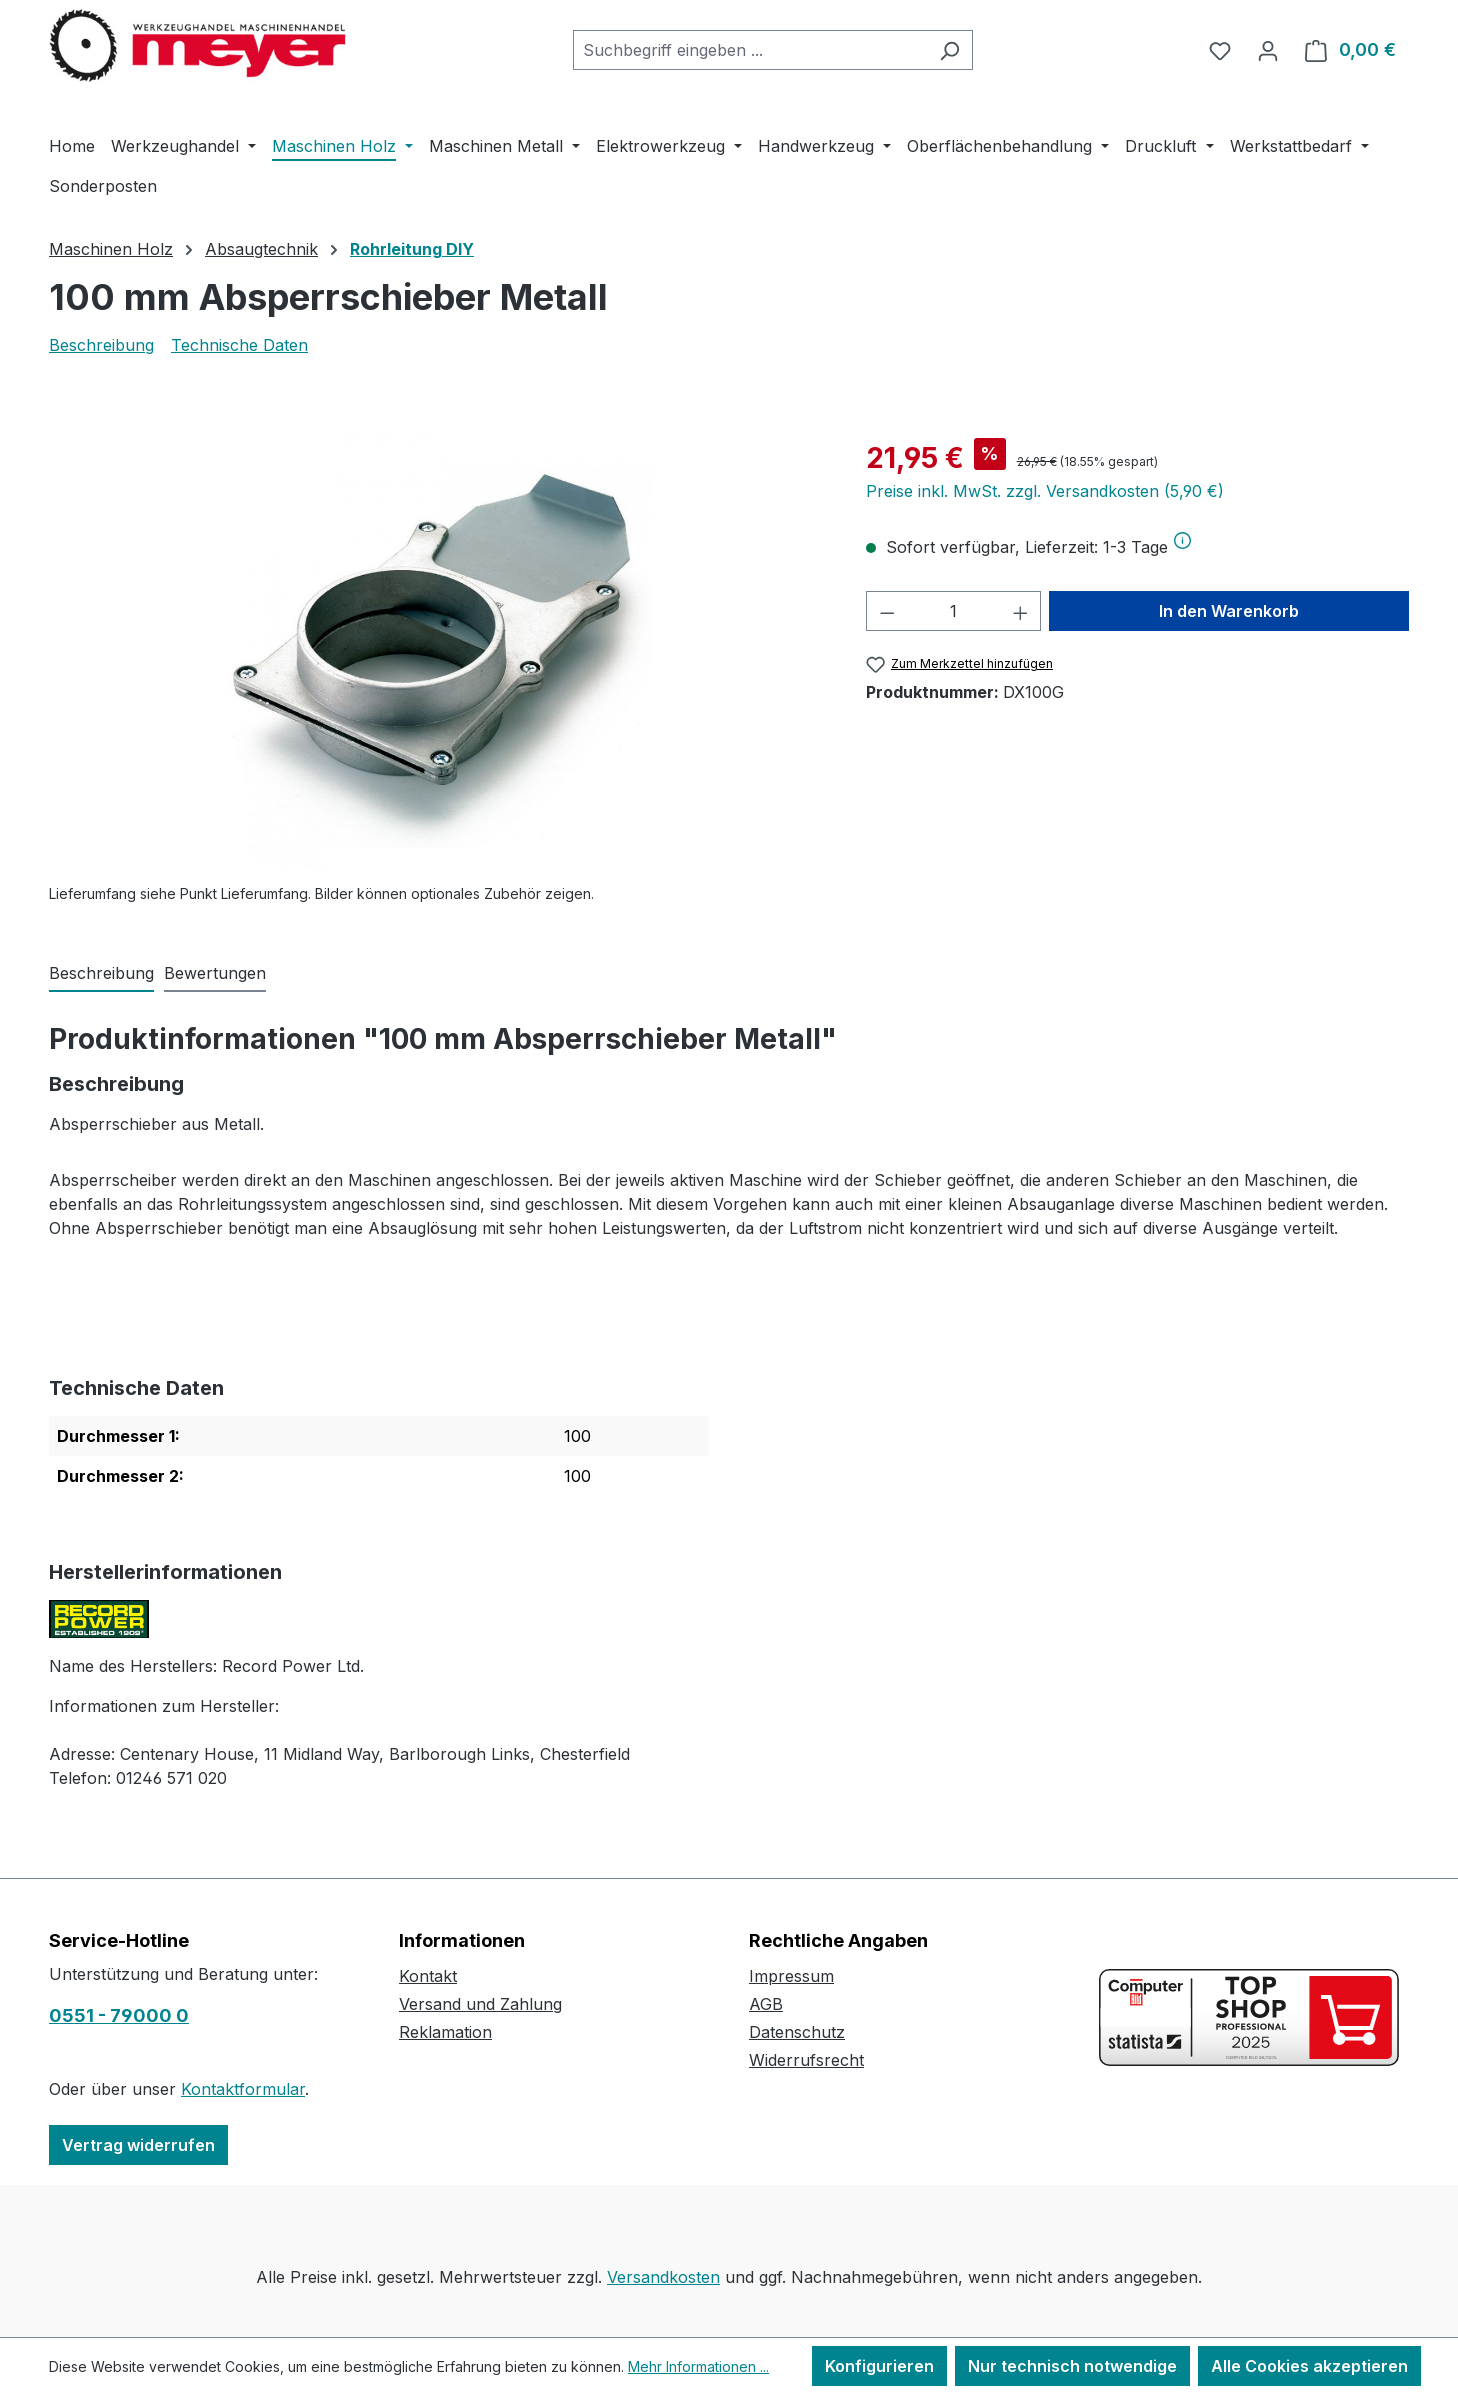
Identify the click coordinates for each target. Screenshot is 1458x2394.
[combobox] (750, 50)
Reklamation (445, 2032)
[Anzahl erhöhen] (1021, 611)
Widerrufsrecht (806, 2060)
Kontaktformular (243, 2089)
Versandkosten (663, 2277)
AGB (766, 2004)
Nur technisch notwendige (1072, 2366)
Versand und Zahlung (480, 2004)
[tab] (101, 974)
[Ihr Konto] (1268, 50)
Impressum (791, 1976)
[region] (437, 652)
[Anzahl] (953, 611)
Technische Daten (239, 345)
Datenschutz (797, 2032)
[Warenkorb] (1350, 50)
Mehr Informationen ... (698, 2366)
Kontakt (428, 1976)
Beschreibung (101, 345)
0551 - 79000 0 (119, 2015)
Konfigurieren (879, 2366)
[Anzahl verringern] (887, 611)
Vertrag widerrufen (138, 2145)
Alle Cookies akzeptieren (1309, 2366)
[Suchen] (949, 50)
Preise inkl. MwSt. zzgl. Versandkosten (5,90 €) (1045, 491)
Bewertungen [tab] (215, 973)
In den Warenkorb (1229, 611)
